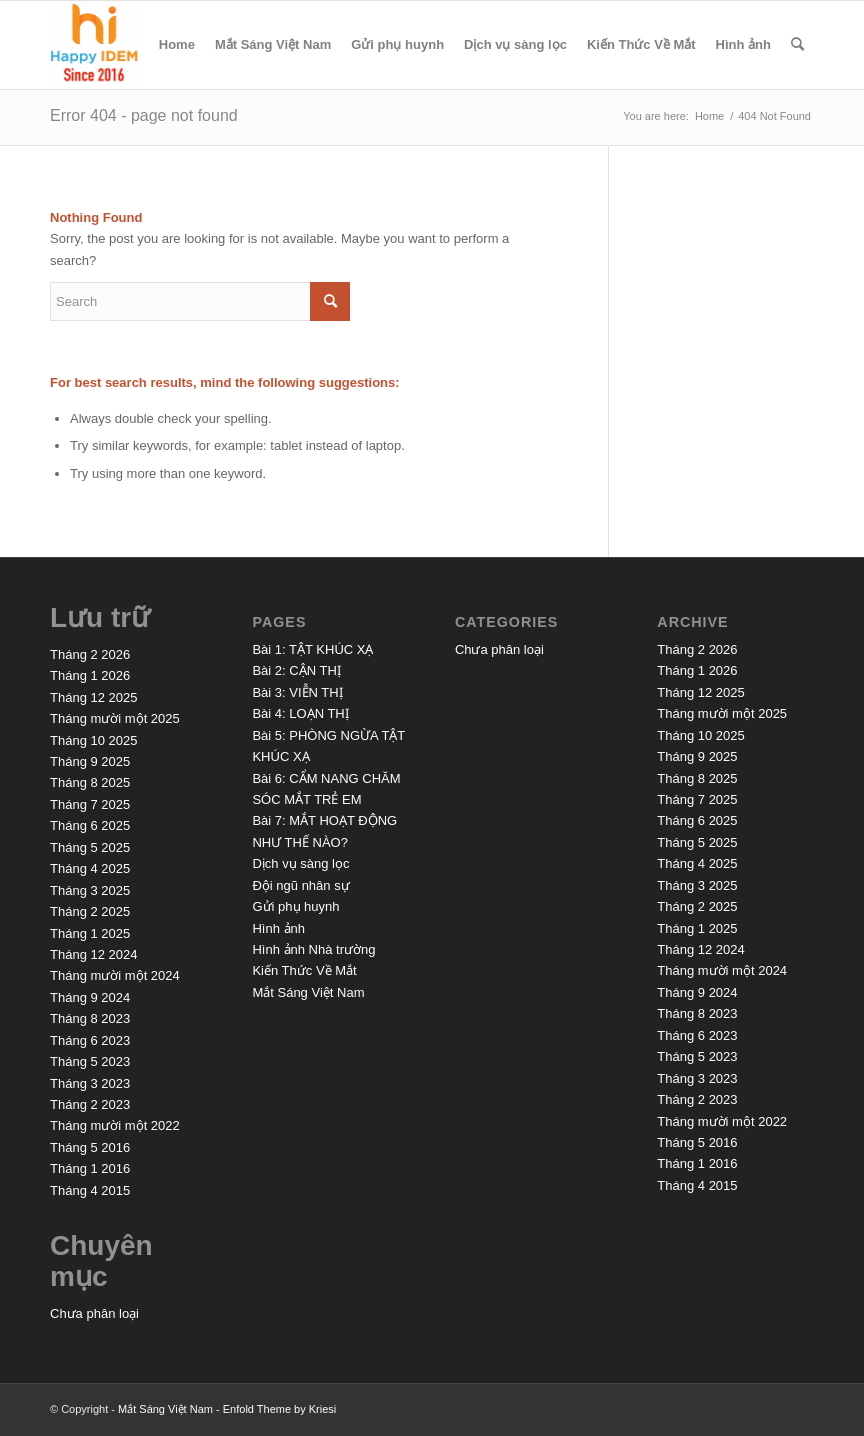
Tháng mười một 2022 (115, 1125)
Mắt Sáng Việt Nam (273, 44)
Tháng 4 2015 (90, 1190)
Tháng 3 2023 (90, 1083)
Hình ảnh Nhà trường (313, 949)
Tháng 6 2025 (90, 825)
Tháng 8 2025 (90, 782)
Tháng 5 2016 (90, 1147)
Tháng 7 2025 (90, 804)
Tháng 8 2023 (90, 1018)
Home (177, 44)
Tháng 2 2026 (90, 654)
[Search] (797, 45)
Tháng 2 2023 (90, 1104)
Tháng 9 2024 (90, 997)
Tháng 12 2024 (93, 954)
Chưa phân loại (94, 1313)
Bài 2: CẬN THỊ (296, 670)
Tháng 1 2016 (90, 1168)
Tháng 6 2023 (90, 1040)
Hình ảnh (743, 44)
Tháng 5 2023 (90, 1061)
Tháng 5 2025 (90, 847)
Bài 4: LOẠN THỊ (300, 713)
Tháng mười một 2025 (115, 718)
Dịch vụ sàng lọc (515, 44)
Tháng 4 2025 (90, 868)
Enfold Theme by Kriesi (280, 1409)
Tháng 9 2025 (90, 761)
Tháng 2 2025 (90, 911)
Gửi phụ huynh (397, 44)
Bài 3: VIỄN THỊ (297, 692)
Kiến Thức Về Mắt (641, 44)
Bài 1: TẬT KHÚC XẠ (312, 649)
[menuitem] (797, 45)
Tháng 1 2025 (90, 933)
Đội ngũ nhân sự (300, 885)
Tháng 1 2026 (90, 675)
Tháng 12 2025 (93, 697)
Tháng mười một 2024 (115, 975)
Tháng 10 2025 (93, 740)
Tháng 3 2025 (90, 890)
